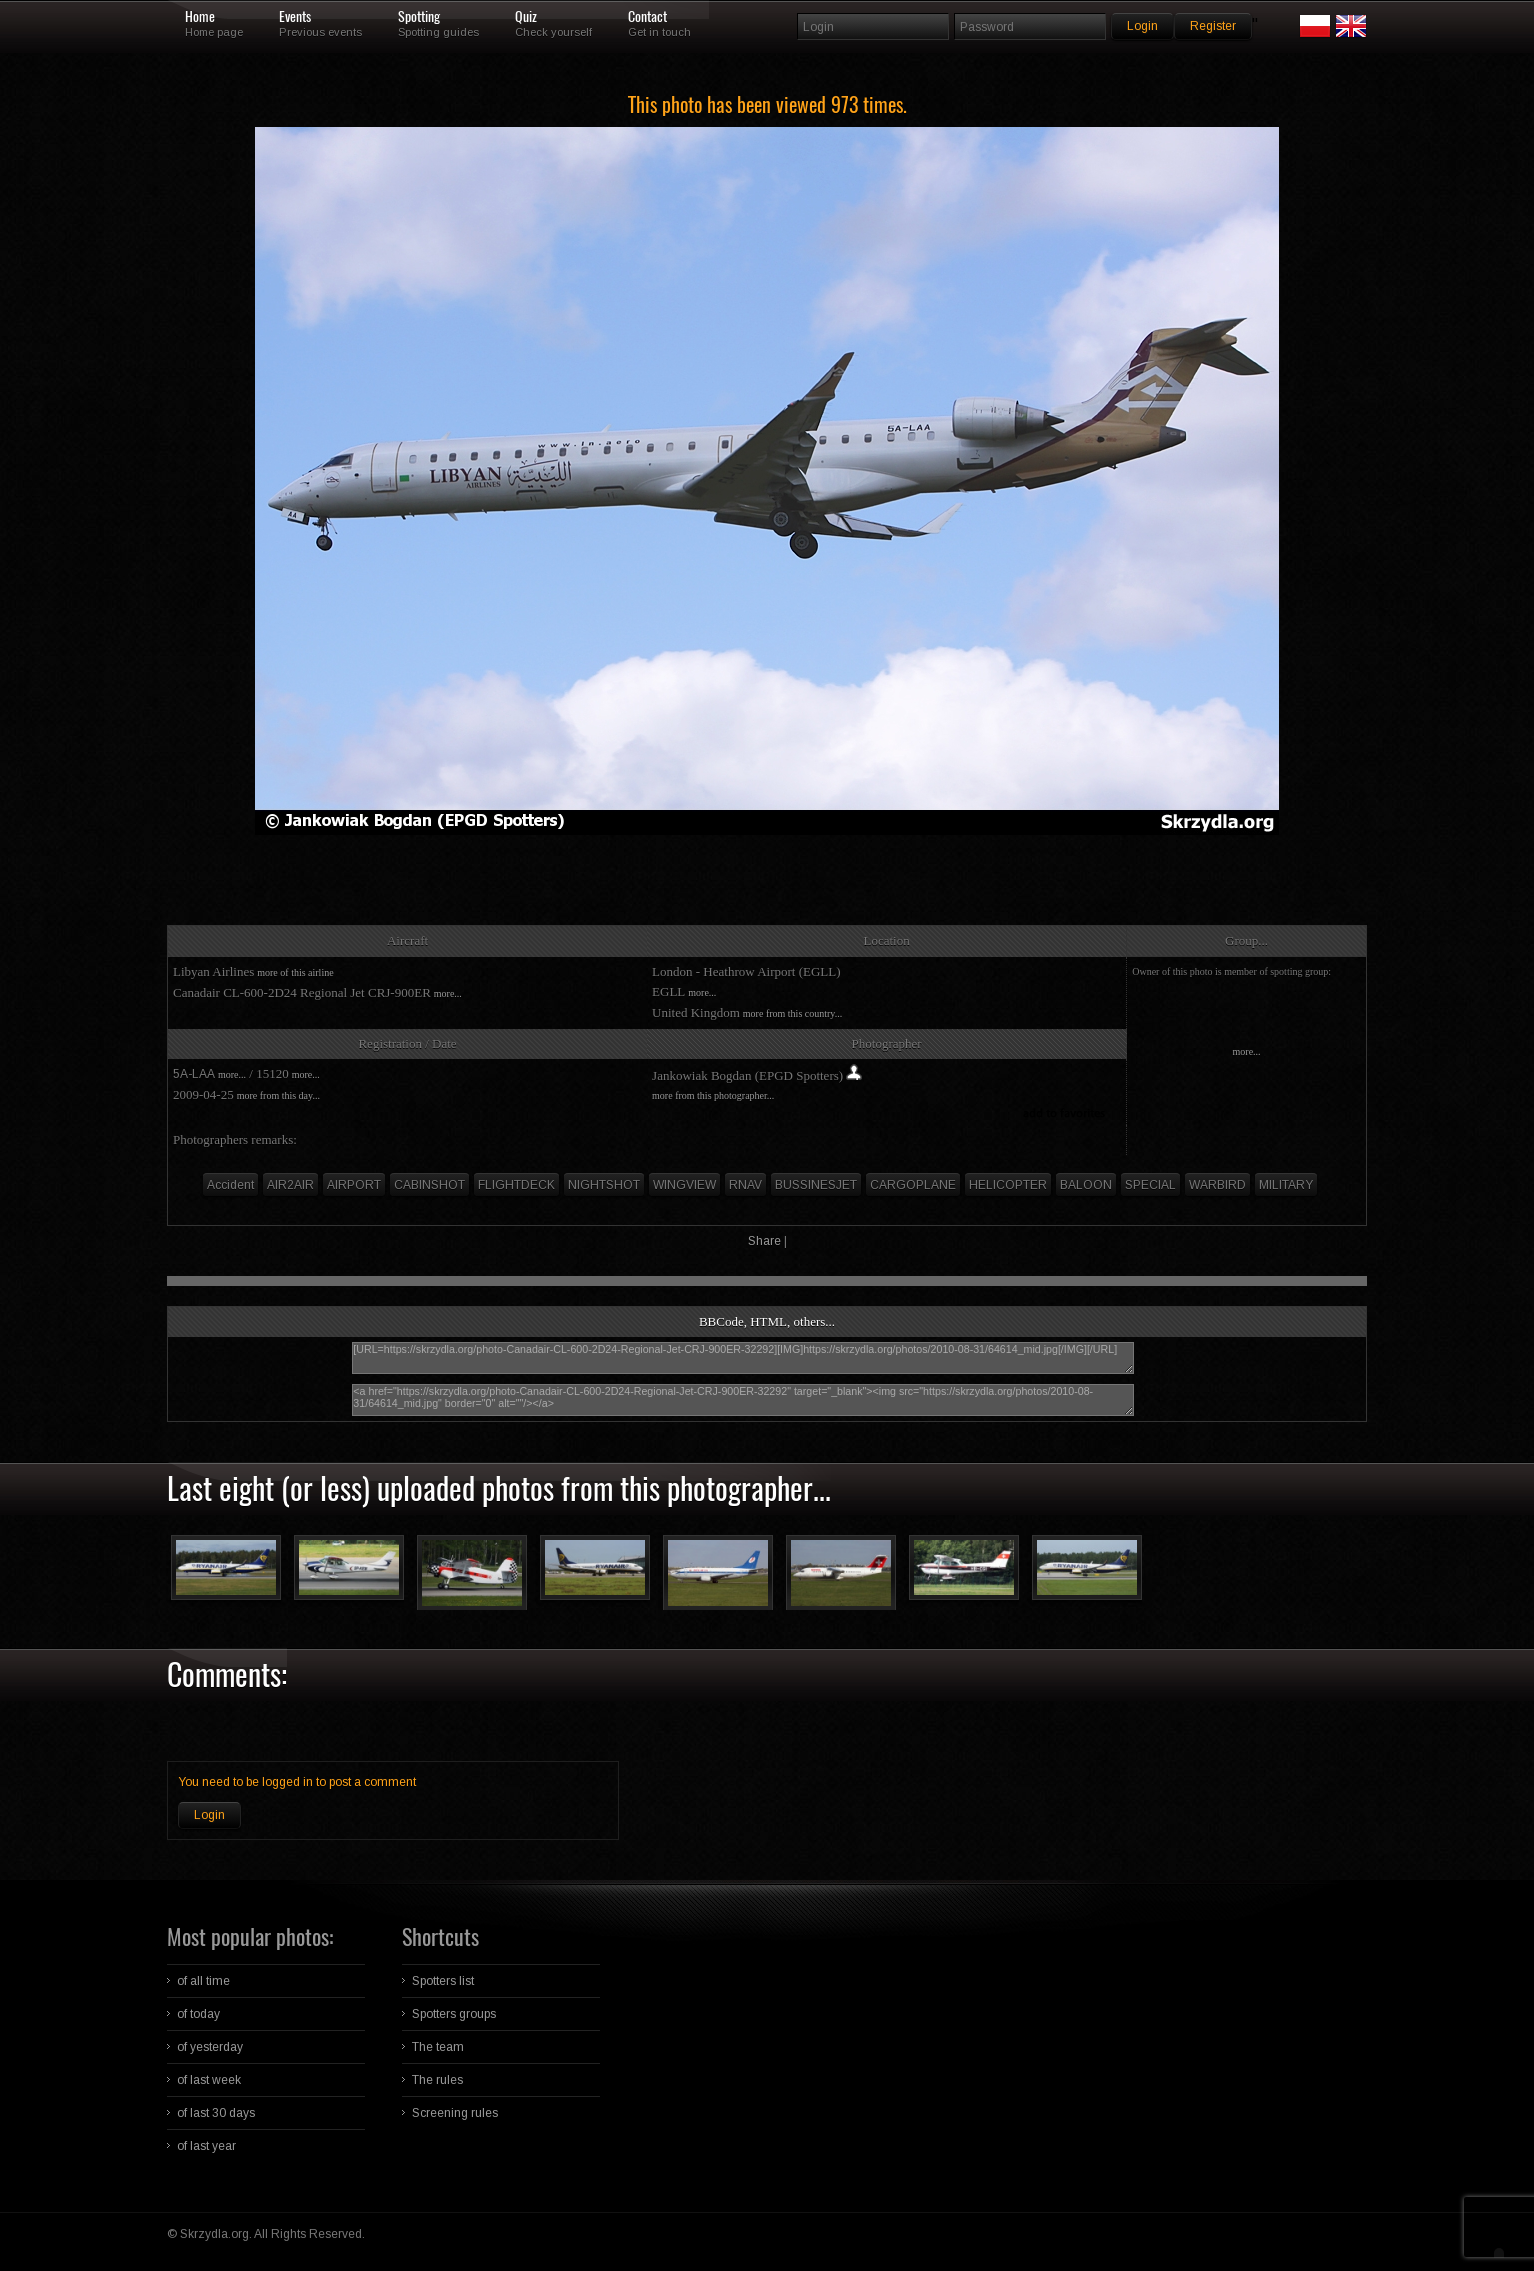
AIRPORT (354, 1185)
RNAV (745, 1185)
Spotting (419, 17)
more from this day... (278, 1095)
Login (209, 1815)
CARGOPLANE (913, 1185)
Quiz (526, 17)
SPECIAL (1150, 1185)
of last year (206, 2146)
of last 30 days (216, 2113)
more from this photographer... (713, 1095)
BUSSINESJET (816, 1185)
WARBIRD (1217, 1185)
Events (295, 17)
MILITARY (1286, 1185)
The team (438, 2047)
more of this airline (295, 972)
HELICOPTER (1008, 1185)
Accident (230, 1185)
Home (200, 17)
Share (764, 1241)
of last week (209, 2080)
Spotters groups (454, 2014)
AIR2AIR (290, 1185)
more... (448, 993)
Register (1213, 26)
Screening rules (455, 2113)
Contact (647, 17)
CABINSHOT (429, 1185)
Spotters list (443, 1981)
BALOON (1086, 1185)
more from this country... (792, 1013)
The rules (437, 2080)
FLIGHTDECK (516, 1185)
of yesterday (210, 2047)
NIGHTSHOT (604, 1185)
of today (198, 2014)
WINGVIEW (684, 1185)
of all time (203, 1981)
